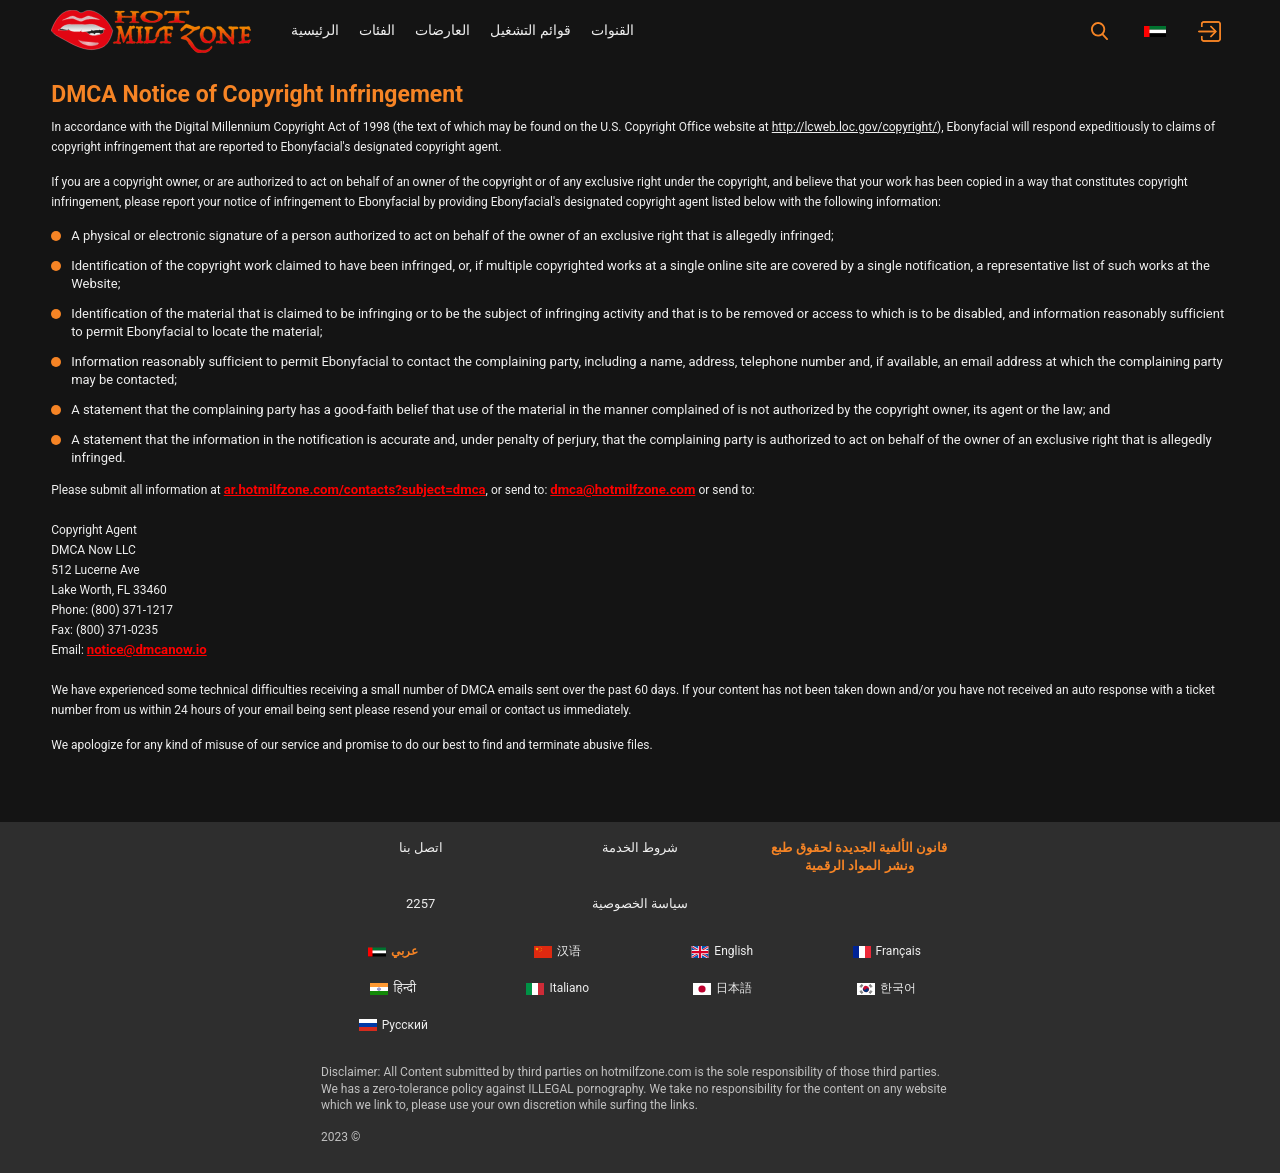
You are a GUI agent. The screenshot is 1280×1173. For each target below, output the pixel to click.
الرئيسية (315, 30)
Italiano (557, 988)
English (722, 951)
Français (887, 951)
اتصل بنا (421, 847)
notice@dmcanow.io (147, 649)
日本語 (722, 988)
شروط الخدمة (640, 847)
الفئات (377, 30)
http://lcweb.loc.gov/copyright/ (854, 127)
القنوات (612, 30)
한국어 (886, 988)
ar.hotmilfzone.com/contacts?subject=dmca (355, 489)
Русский (393, 1025)
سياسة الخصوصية (640, 903)
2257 (420, 903)
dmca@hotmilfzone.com (622, 489)
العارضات (442, 30)
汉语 (557, 951)
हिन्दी (393, 988)
